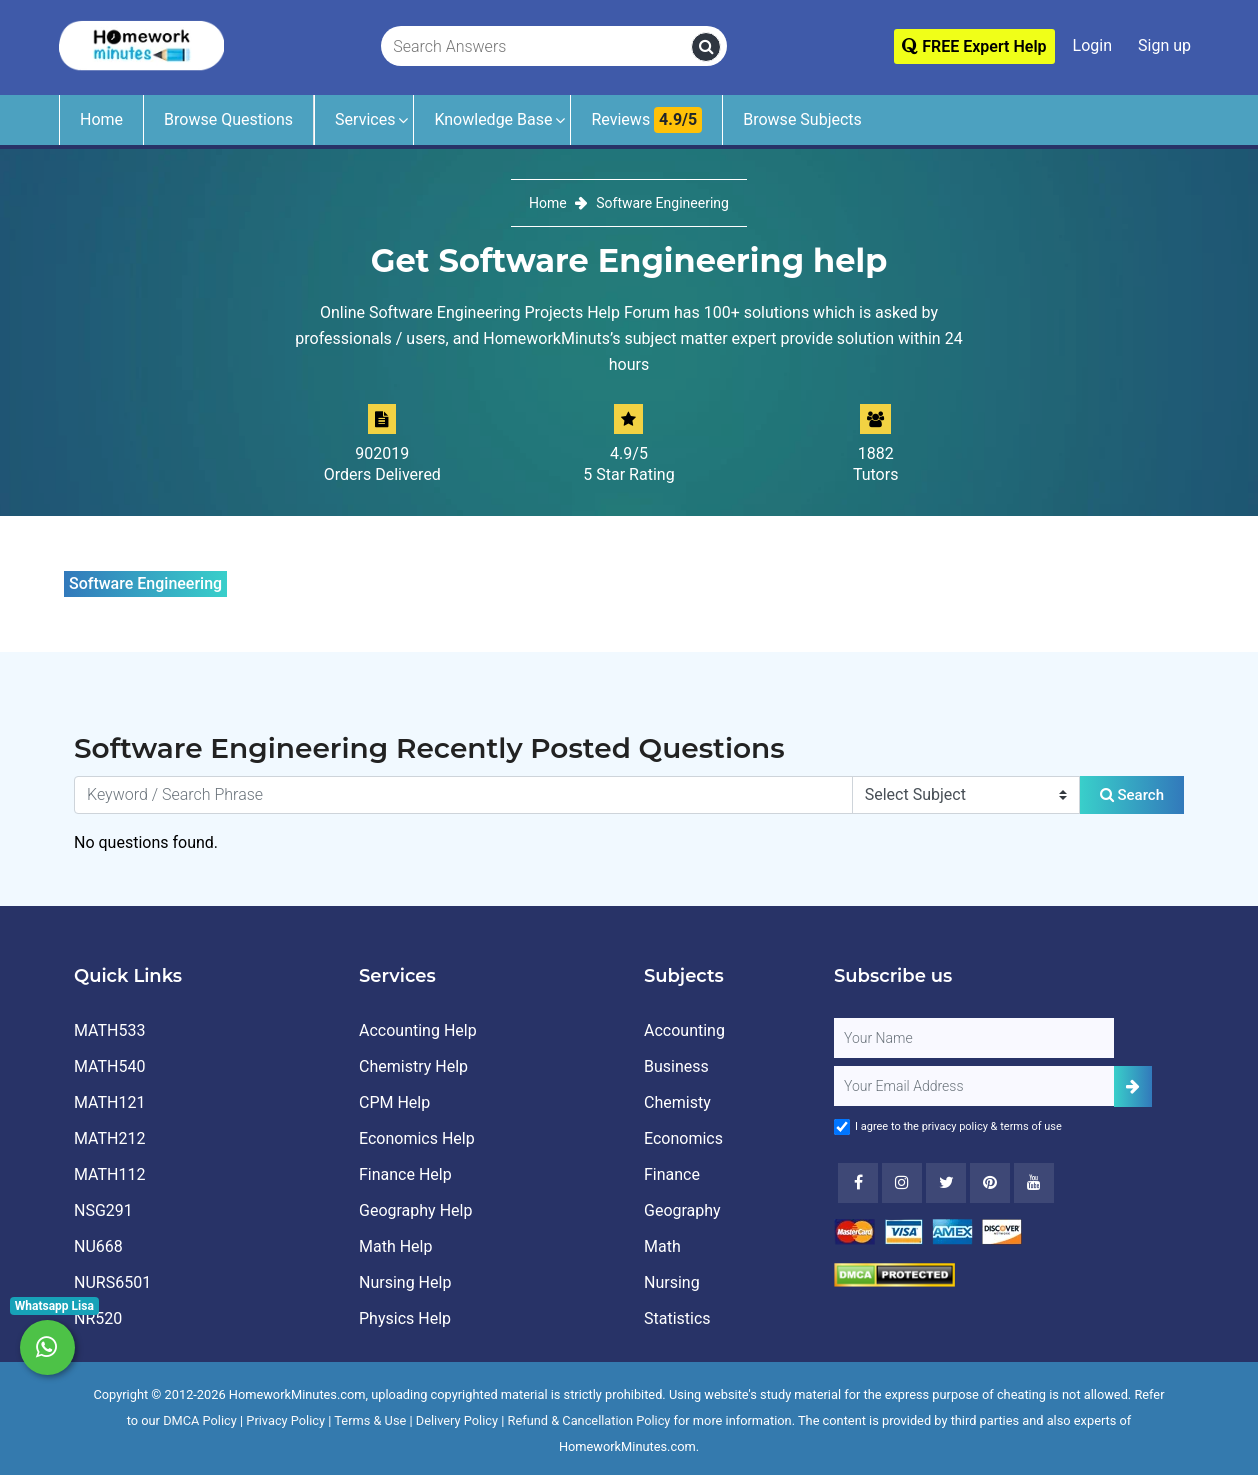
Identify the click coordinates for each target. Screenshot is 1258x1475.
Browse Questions (228, 119)
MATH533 (109, 1030)
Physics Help (405, 1318)
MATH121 (109, 1102)
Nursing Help (405, 1282)
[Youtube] (990, 1183)
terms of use (1031, 1126)
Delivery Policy (457, 1420)
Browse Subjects (802, 119)
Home (101, 119)
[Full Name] (974, 1038)
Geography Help (415, 1210)
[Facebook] (858, 1183)
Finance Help (405, 1174)
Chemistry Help (413, 1066)
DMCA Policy (200, 1420)
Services (365, 119)
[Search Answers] (537, 47)
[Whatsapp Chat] (47, 1347)
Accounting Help (418, 1030)
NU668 (98, 1246)
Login (1092, 45)
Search (1132, 795)
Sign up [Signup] (1164, 45)
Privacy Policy (285, 1420)
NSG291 (103, 1210)
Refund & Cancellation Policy (589, 1420)
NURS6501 (112, 1282)
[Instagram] (902, 1183)
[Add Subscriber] (1133, 1086)
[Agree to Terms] (842, 1127)
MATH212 (109, 1138)
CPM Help (394, 1102)
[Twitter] (946, 1183)
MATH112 (109, 1174)
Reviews (646, 120)
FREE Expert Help (974, 46)
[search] (706, 47)
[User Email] (974, 1086)
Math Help (395, 1246)
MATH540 (109, 1066)
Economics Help (417, 1138)
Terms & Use (370, 1420)
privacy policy (955, 1126)
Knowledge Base (493, 119)
